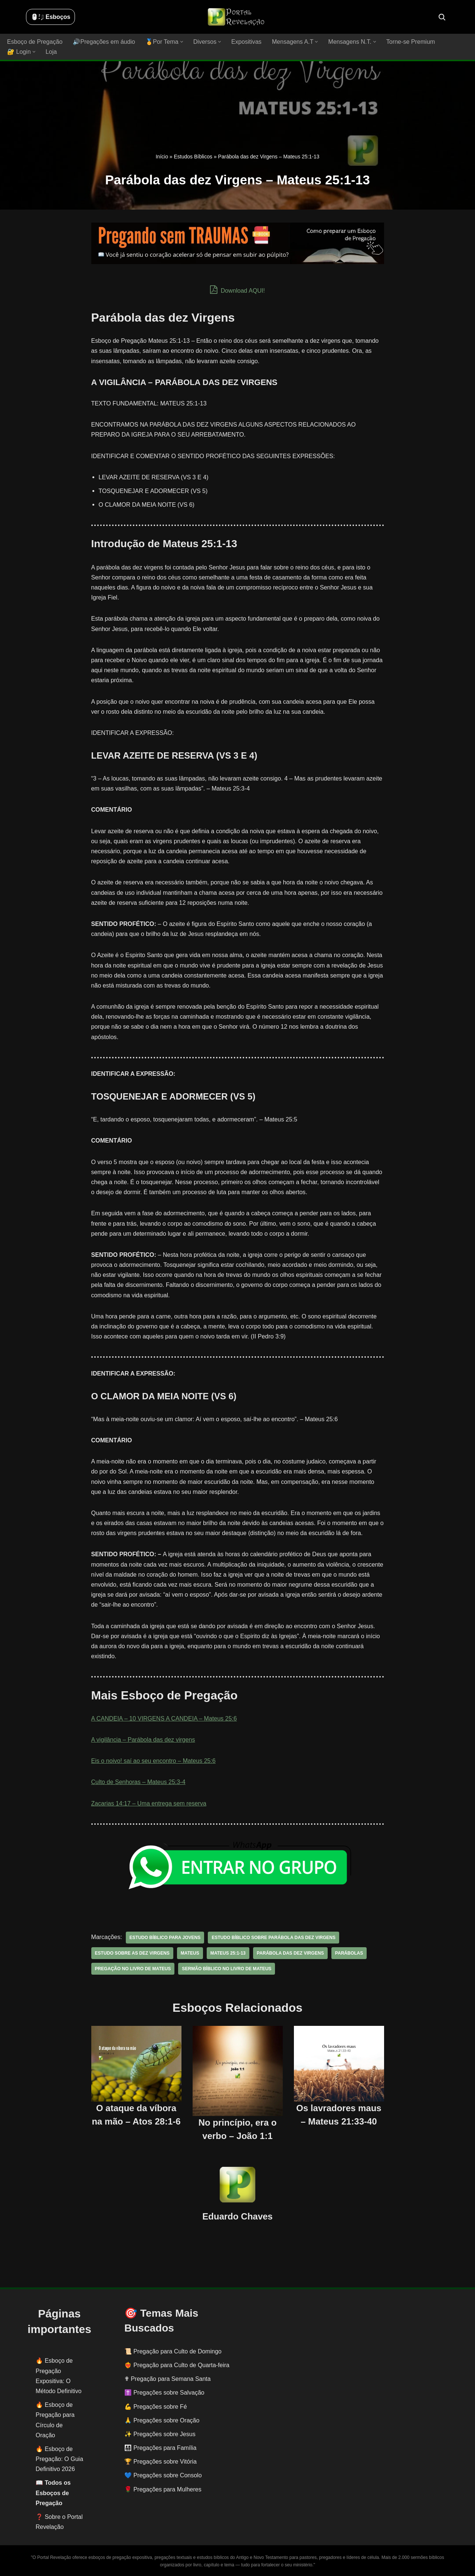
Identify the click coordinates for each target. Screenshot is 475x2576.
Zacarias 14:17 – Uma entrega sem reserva (148, 1803)
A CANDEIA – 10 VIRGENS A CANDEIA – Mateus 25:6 (163, 1718)
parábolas (348, 1952)
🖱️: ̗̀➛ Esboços (50, 17)
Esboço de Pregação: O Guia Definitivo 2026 (59, 2458)
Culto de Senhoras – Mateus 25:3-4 (138, 1782)
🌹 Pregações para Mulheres (163, 2489)
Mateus (189, 1952)
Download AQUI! (237, 289)
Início (161, 157)
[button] (181, 41)
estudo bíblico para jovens (164, 1937)
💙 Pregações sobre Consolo (163, 2475)
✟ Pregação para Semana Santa (167, 2379)
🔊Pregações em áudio (104, 42)
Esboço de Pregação (34, 42)
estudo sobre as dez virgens (132, 1952)
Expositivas (245, 42)
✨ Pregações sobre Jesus (160, 2434)
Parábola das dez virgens (289, 1952)
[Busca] (442, 17)
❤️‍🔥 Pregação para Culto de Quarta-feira (176, 2365)
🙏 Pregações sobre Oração (161, 2420)
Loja (51, 52)
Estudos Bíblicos (193, 157)
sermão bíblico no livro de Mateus (226, 1968)
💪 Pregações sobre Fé (155, 2406)
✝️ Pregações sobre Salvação (164, 2392)
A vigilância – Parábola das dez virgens (142, 1739)
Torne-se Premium (408, 42)
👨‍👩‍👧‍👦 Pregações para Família (160, 2448)
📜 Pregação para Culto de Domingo (173, 2351)
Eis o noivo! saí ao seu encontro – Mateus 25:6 (153, 1761)
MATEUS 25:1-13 (227, 1952)
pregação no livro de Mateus (133, 1968)
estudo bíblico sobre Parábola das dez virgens (272, 1937)
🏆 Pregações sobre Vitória (160, 2461)
